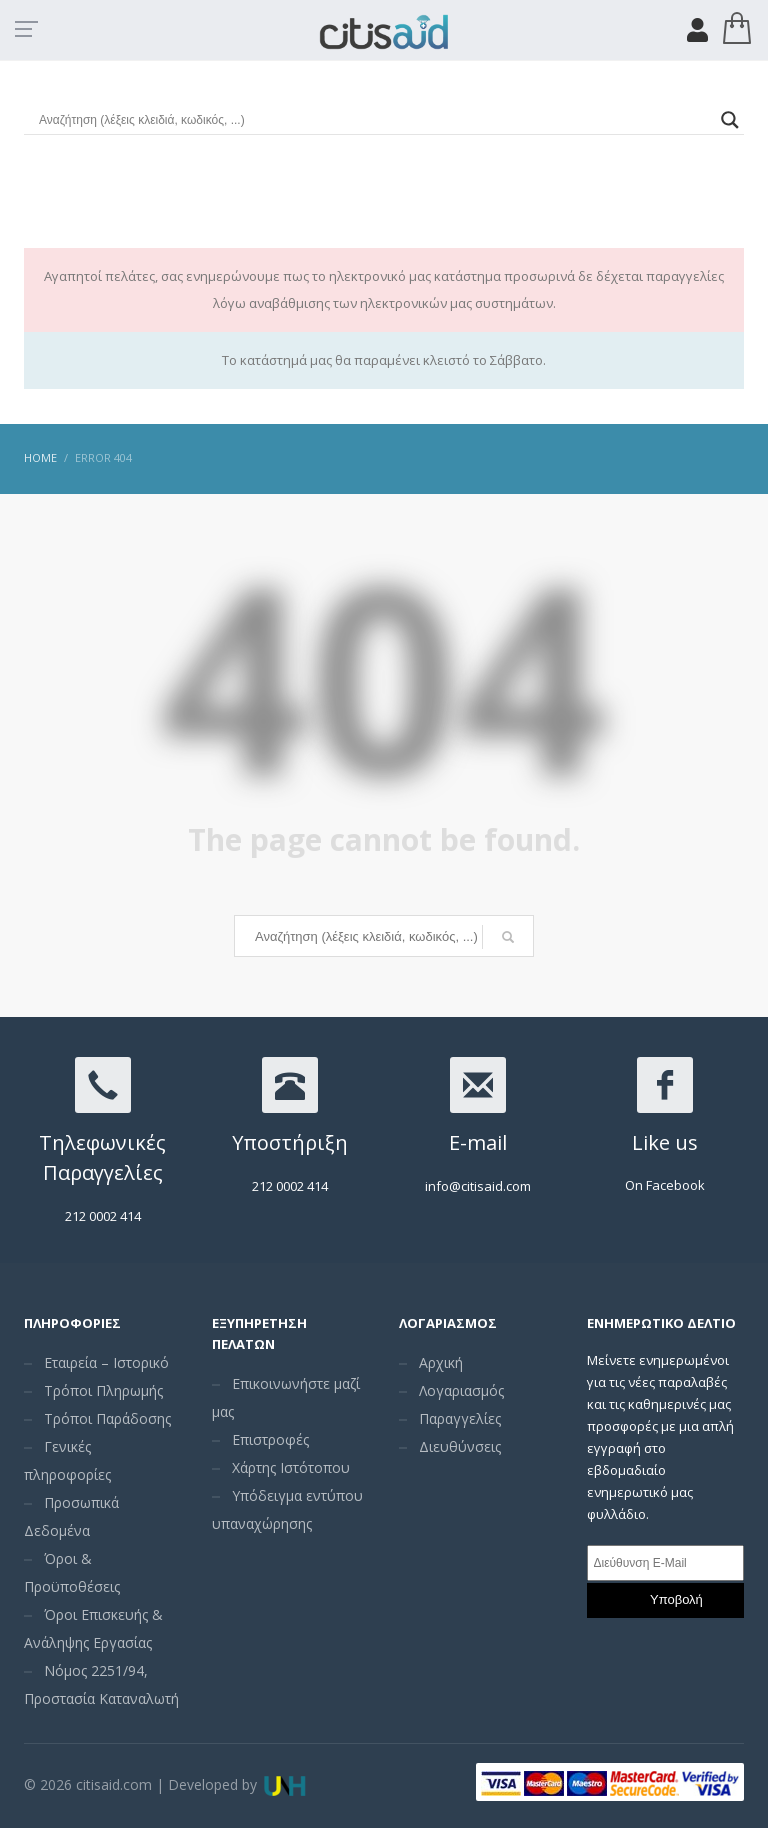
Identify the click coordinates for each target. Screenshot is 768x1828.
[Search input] (375, 120)
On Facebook (665, 1185)
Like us (665, 1142)
